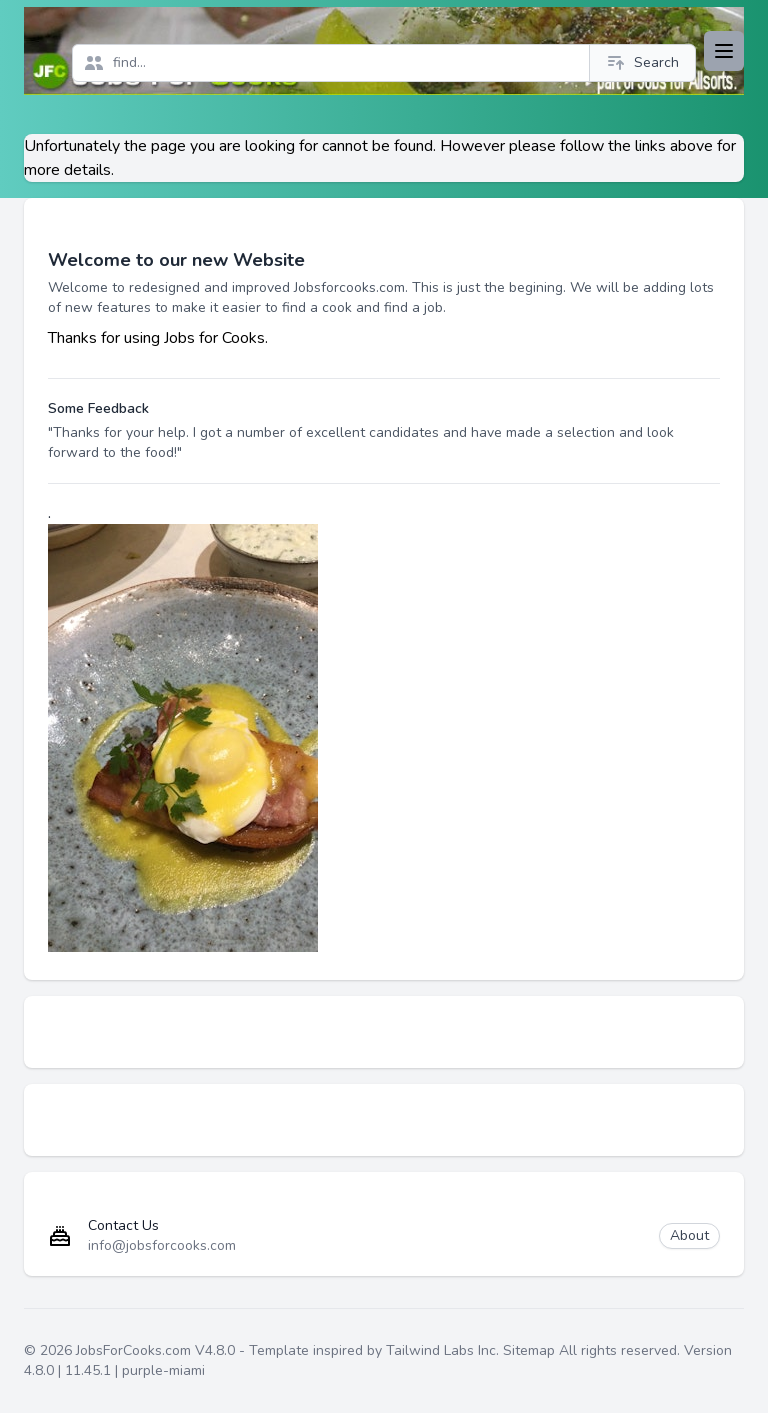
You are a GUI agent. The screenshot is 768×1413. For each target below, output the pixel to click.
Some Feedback (98, 408)
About (689, 1235)
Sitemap (529, 1350)
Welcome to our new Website (176, 260)
